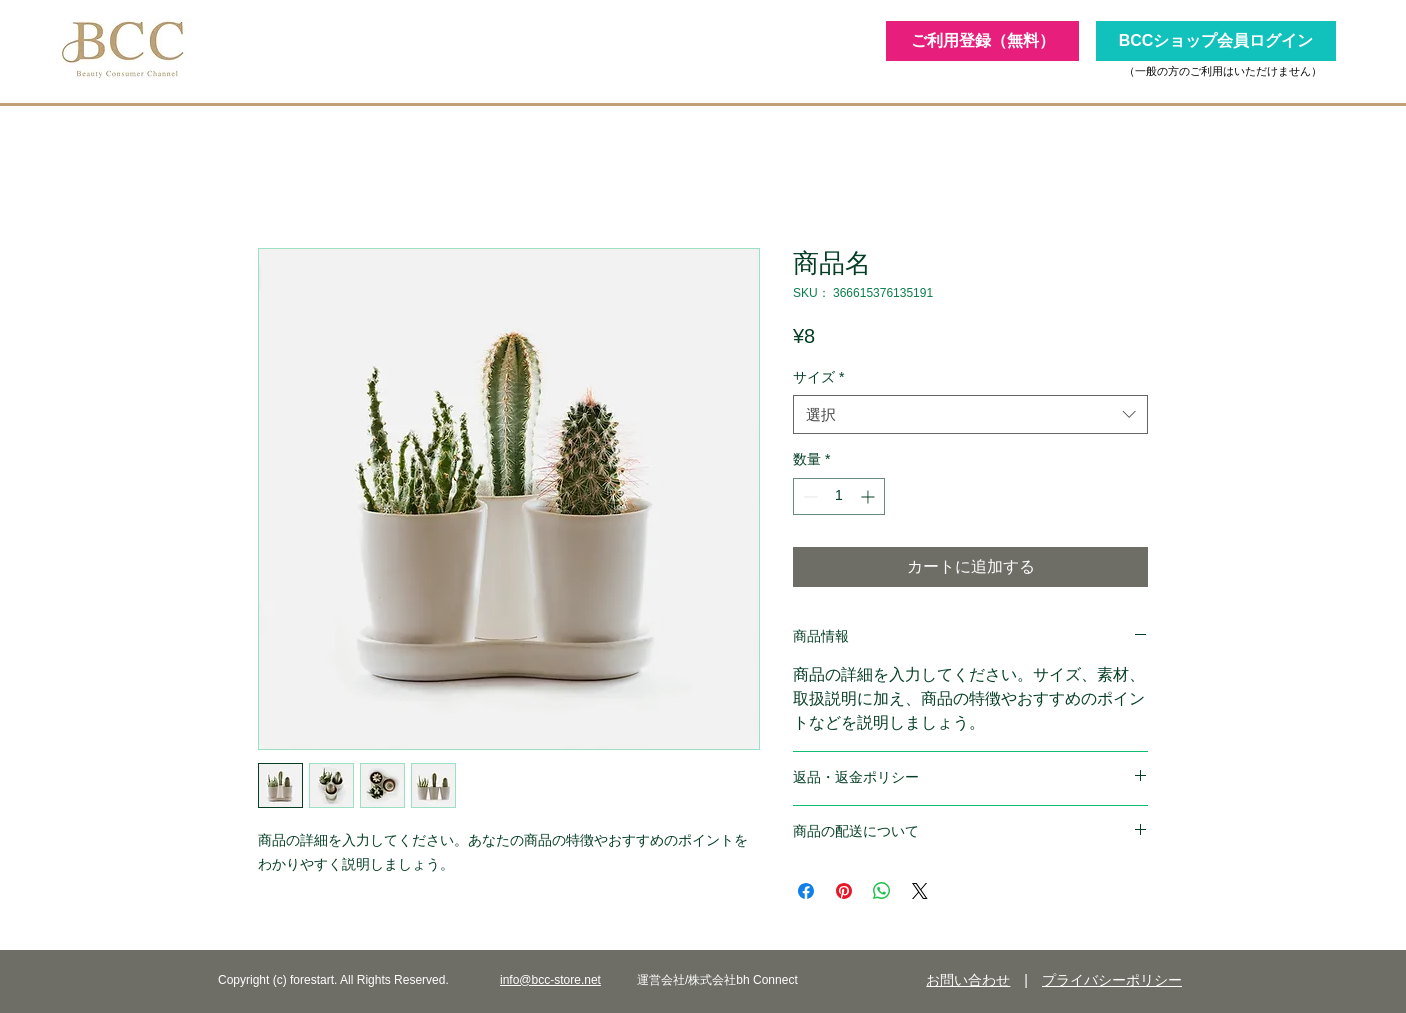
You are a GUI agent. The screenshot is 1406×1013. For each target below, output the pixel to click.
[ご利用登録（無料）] (982, 41)
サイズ (818, 377)
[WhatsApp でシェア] (882, 891)
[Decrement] (808, 496)
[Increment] (869, 496)
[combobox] (970, 414)
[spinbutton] (839, 496)
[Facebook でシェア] (806, 891)
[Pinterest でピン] (844, 891)
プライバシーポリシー (1112, 980)
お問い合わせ (968, 980)
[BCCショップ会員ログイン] (1216, 41)
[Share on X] (920, 891)
